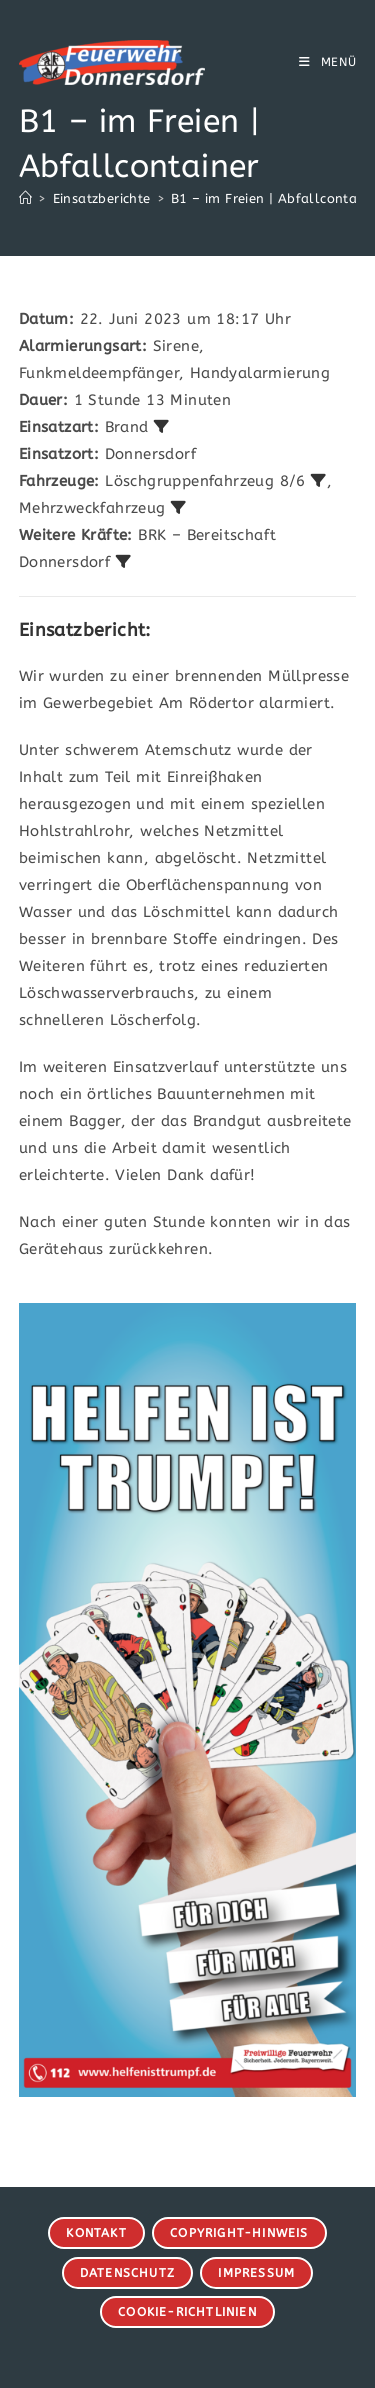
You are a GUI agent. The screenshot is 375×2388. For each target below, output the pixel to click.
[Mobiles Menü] (328, 62)
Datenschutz (127, 2273)
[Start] (25, 198)
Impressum (256, 2273)
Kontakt (96, 2233)
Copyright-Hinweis (239, 2233)
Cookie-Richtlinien (187, 2312)
